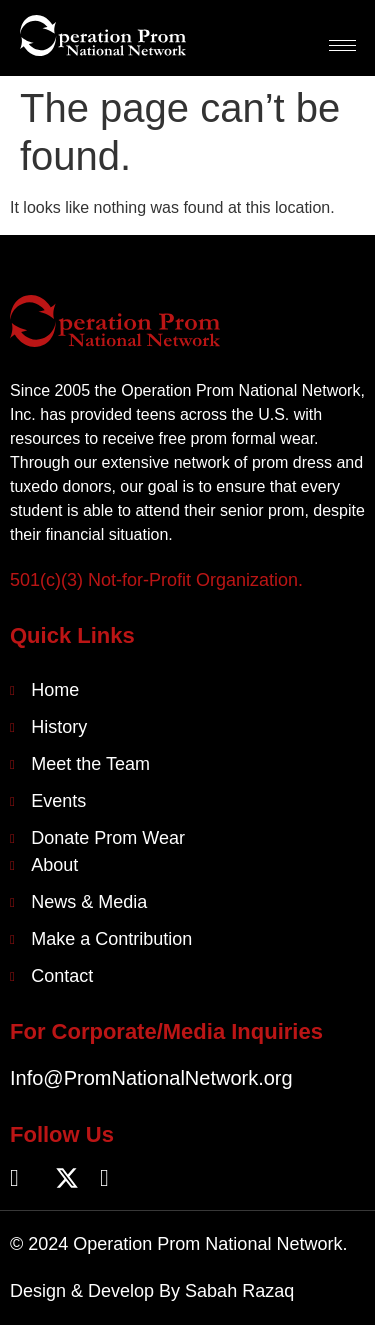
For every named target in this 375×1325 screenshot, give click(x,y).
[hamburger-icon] (342, 45)
